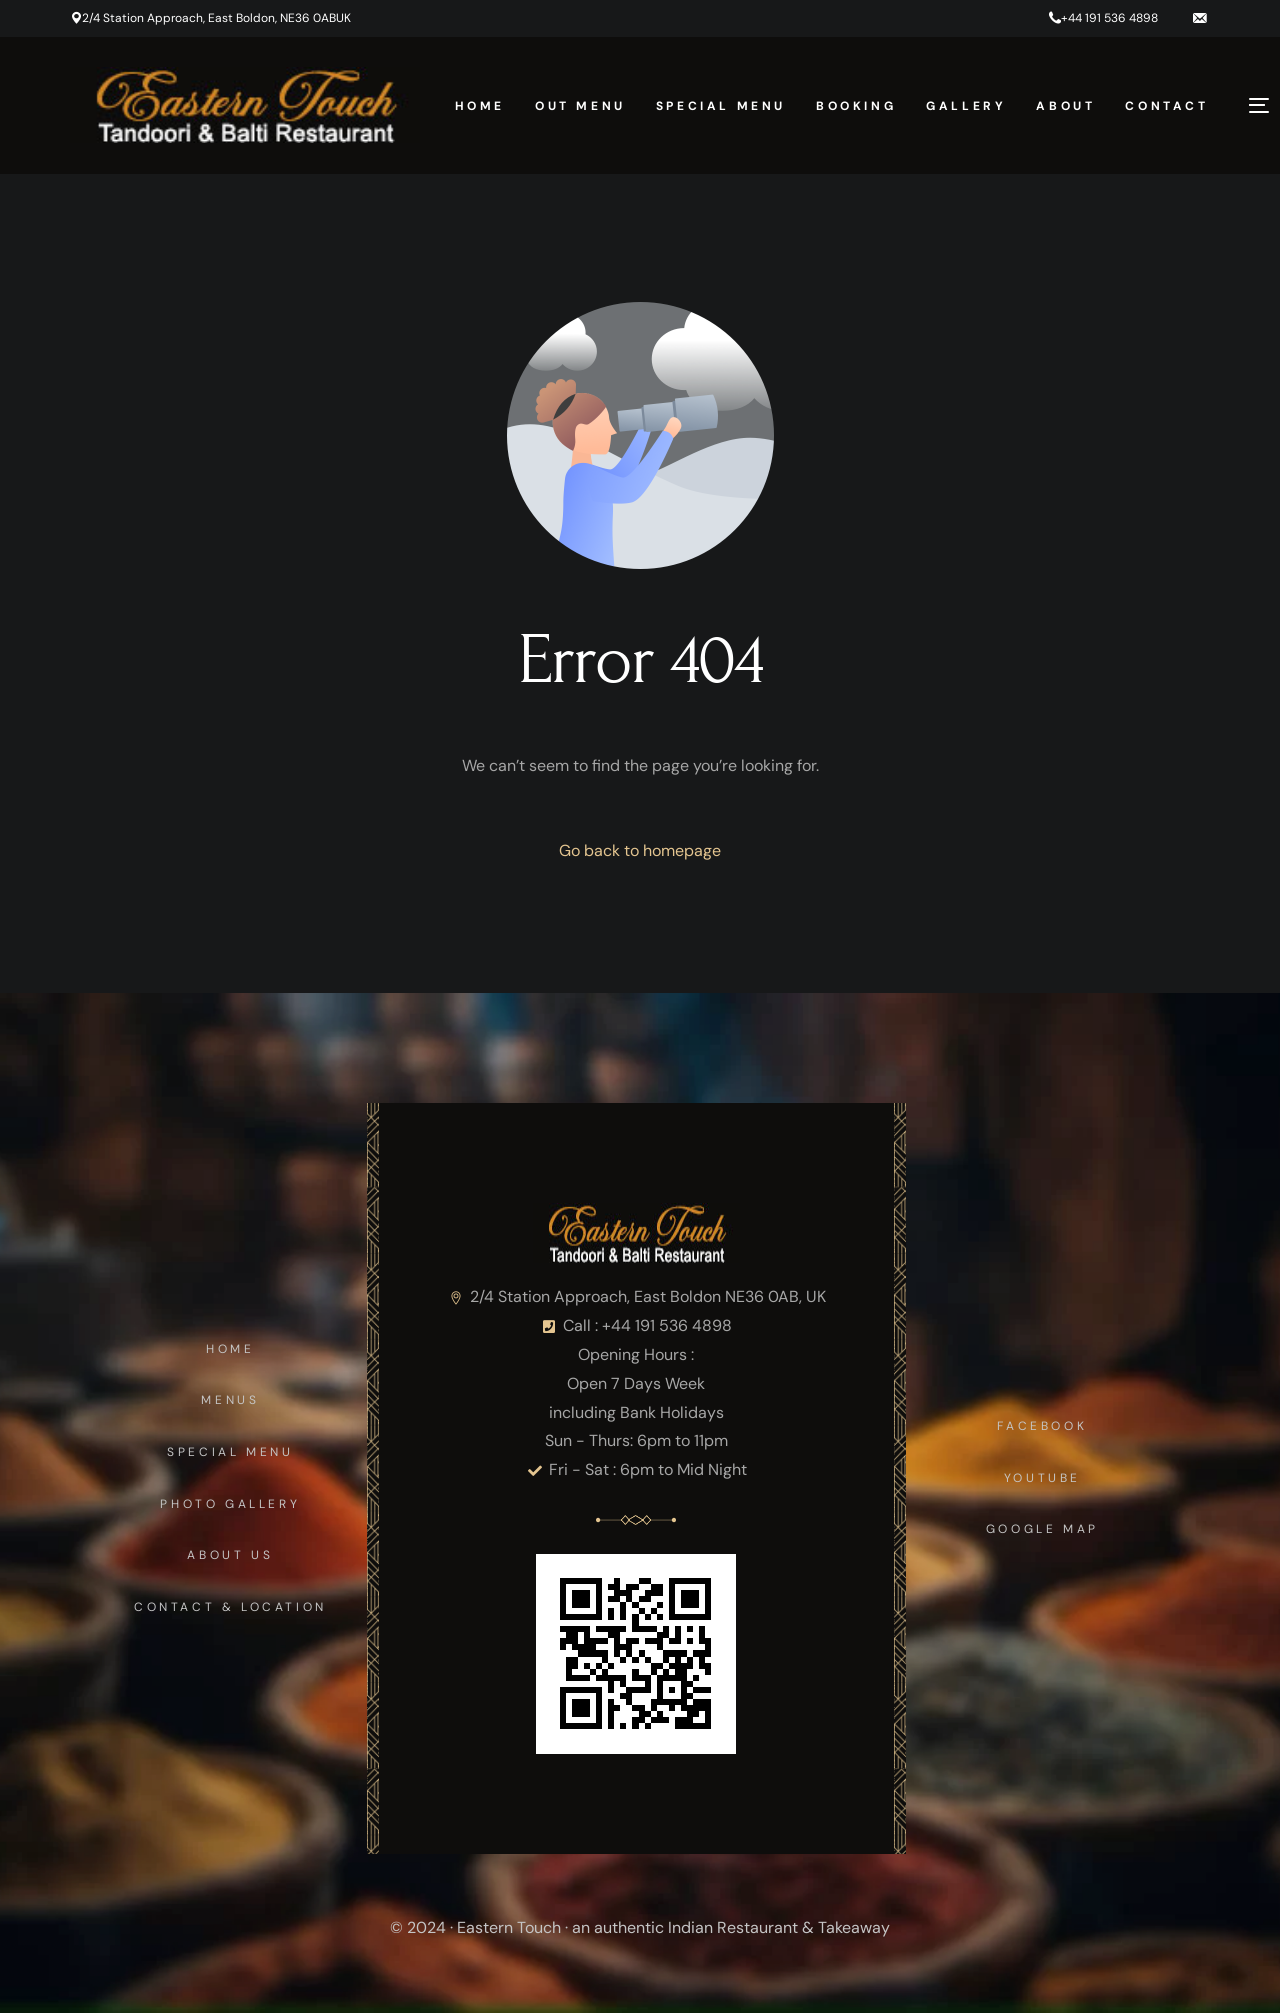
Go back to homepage (640, 850)
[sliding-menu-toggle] (1259, 105)
